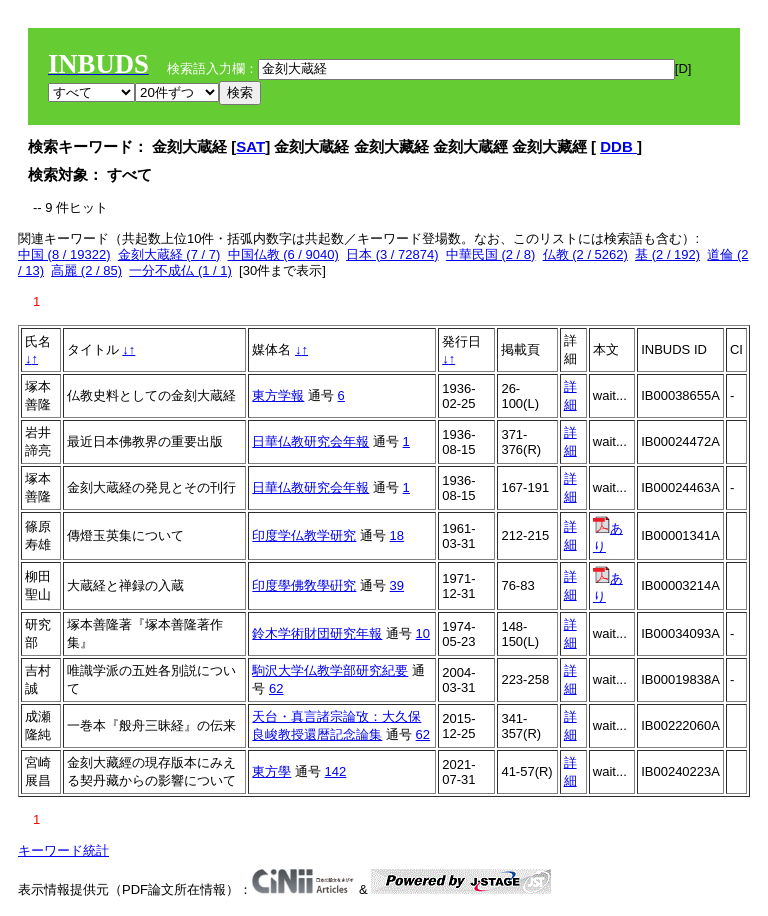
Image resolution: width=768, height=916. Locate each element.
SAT (250, 146)
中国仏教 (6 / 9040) (283, 254)
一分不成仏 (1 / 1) (180, 270)
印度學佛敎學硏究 (304, 585)
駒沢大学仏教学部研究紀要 (330, 670)
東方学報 (278, 395)
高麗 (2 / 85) (86, 270)
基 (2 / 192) (667, 254)
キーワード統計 (63, 850)
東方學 (271, 771)
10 (423, 633)
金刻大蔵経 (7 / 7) (169, 254)
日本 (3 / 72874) (392, 254)
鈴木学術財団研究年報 (317, 633)
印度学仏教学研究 (304, 535)
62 (276, 688)
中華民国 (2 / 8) (491, 254)
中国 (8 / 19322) (64, 254)
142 (336, 771)
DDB (618, 146)
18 (397, 535)
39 (397, 585)
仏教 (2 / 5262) (585, 254)
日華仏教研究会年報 (310, 441)
